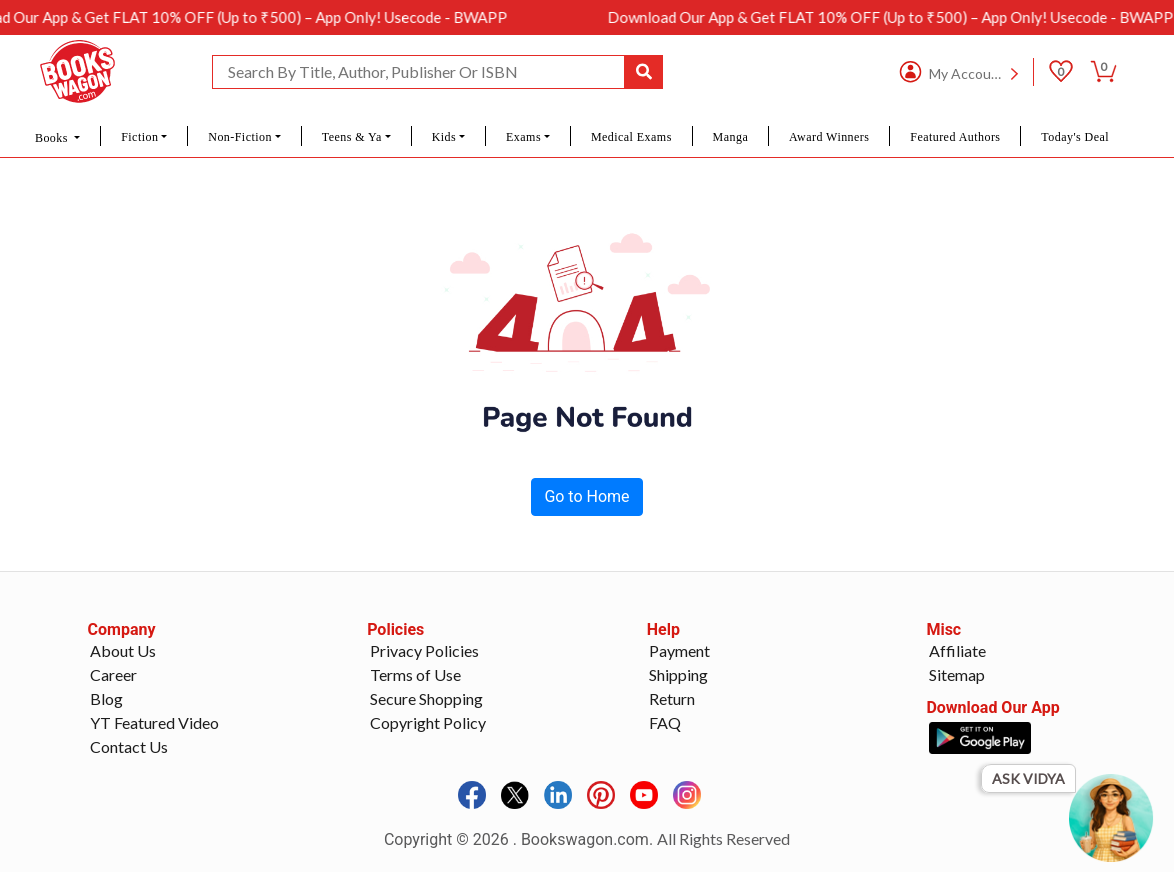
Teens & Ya (352, 137)
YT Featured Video (154, 722)
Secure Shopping (426, 698)
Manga (731, 137)
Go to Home (586, 496)
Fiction (139, 137)
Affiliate (957, 650)
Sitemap (957, 674)
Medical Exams (631, 137)
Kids (444, 137)
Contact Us (129, 746)
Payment (679, 650)
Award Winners (829, 137)
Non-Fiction (240, 137)
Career (113, 674)
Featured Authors (955, 137)
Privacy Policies (424, 650)
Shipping (678, 674)
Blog (106, 698)
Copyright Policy (428, 722)
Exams (523, 137)
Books (53, 138)
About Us (123, 650)
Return (672, 698)
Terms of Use (415, 674)
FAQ (665, 722)
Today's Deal (1075, 137)
